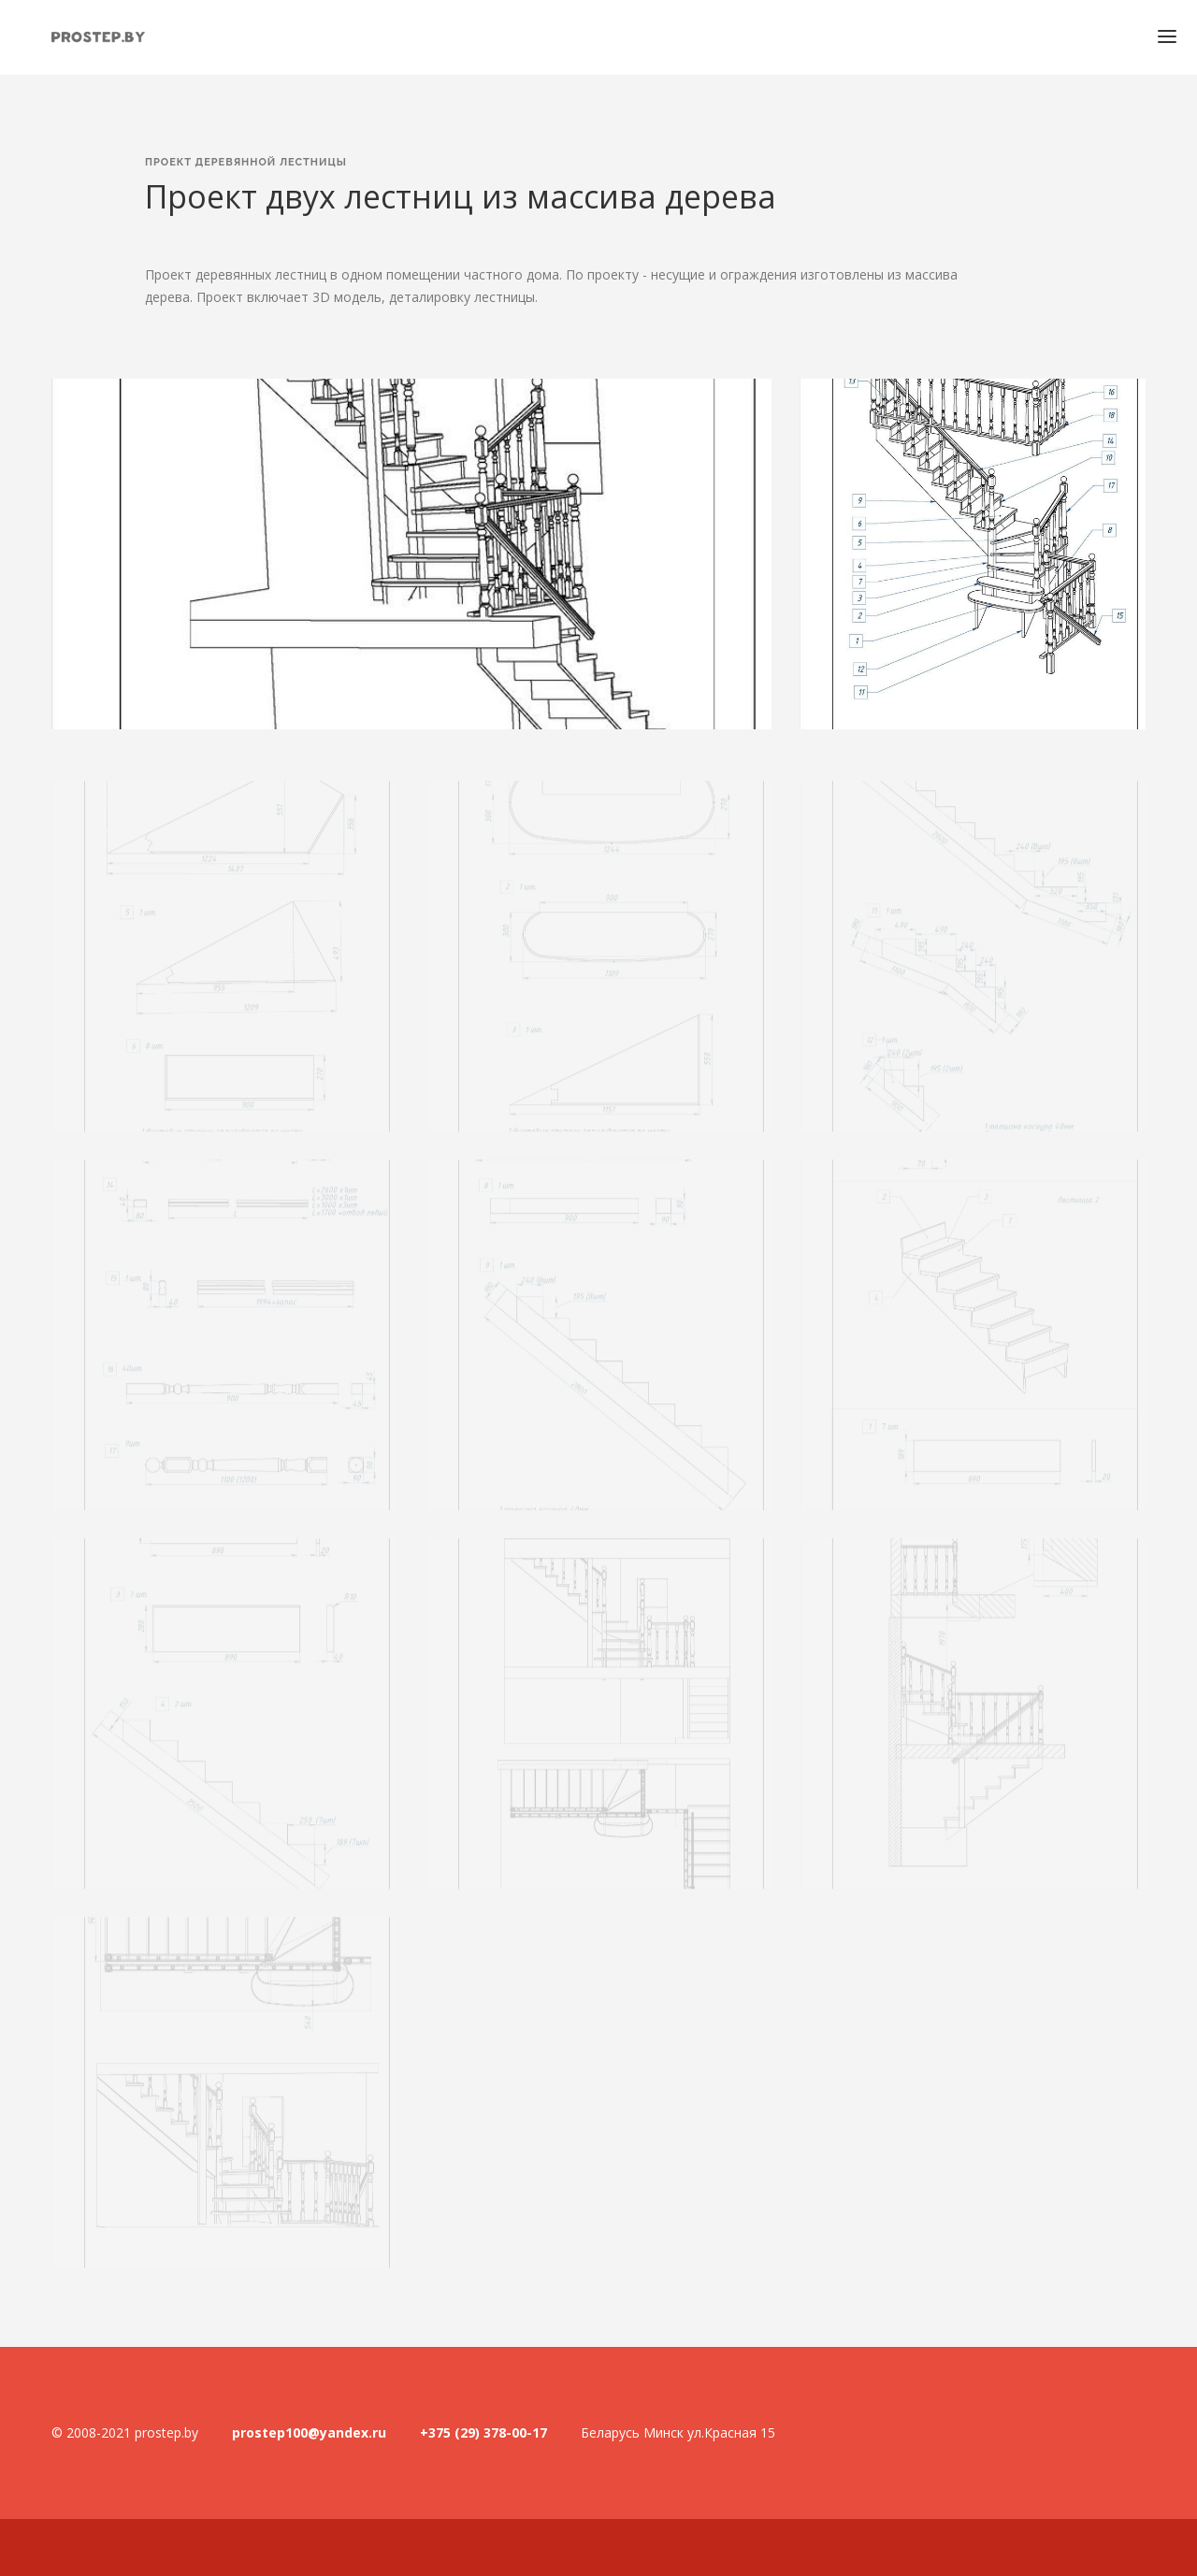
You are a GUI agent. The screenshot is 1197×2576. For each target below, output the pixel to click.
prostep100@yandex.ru (309, 2432)
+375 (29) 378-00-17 (483, 2432)
